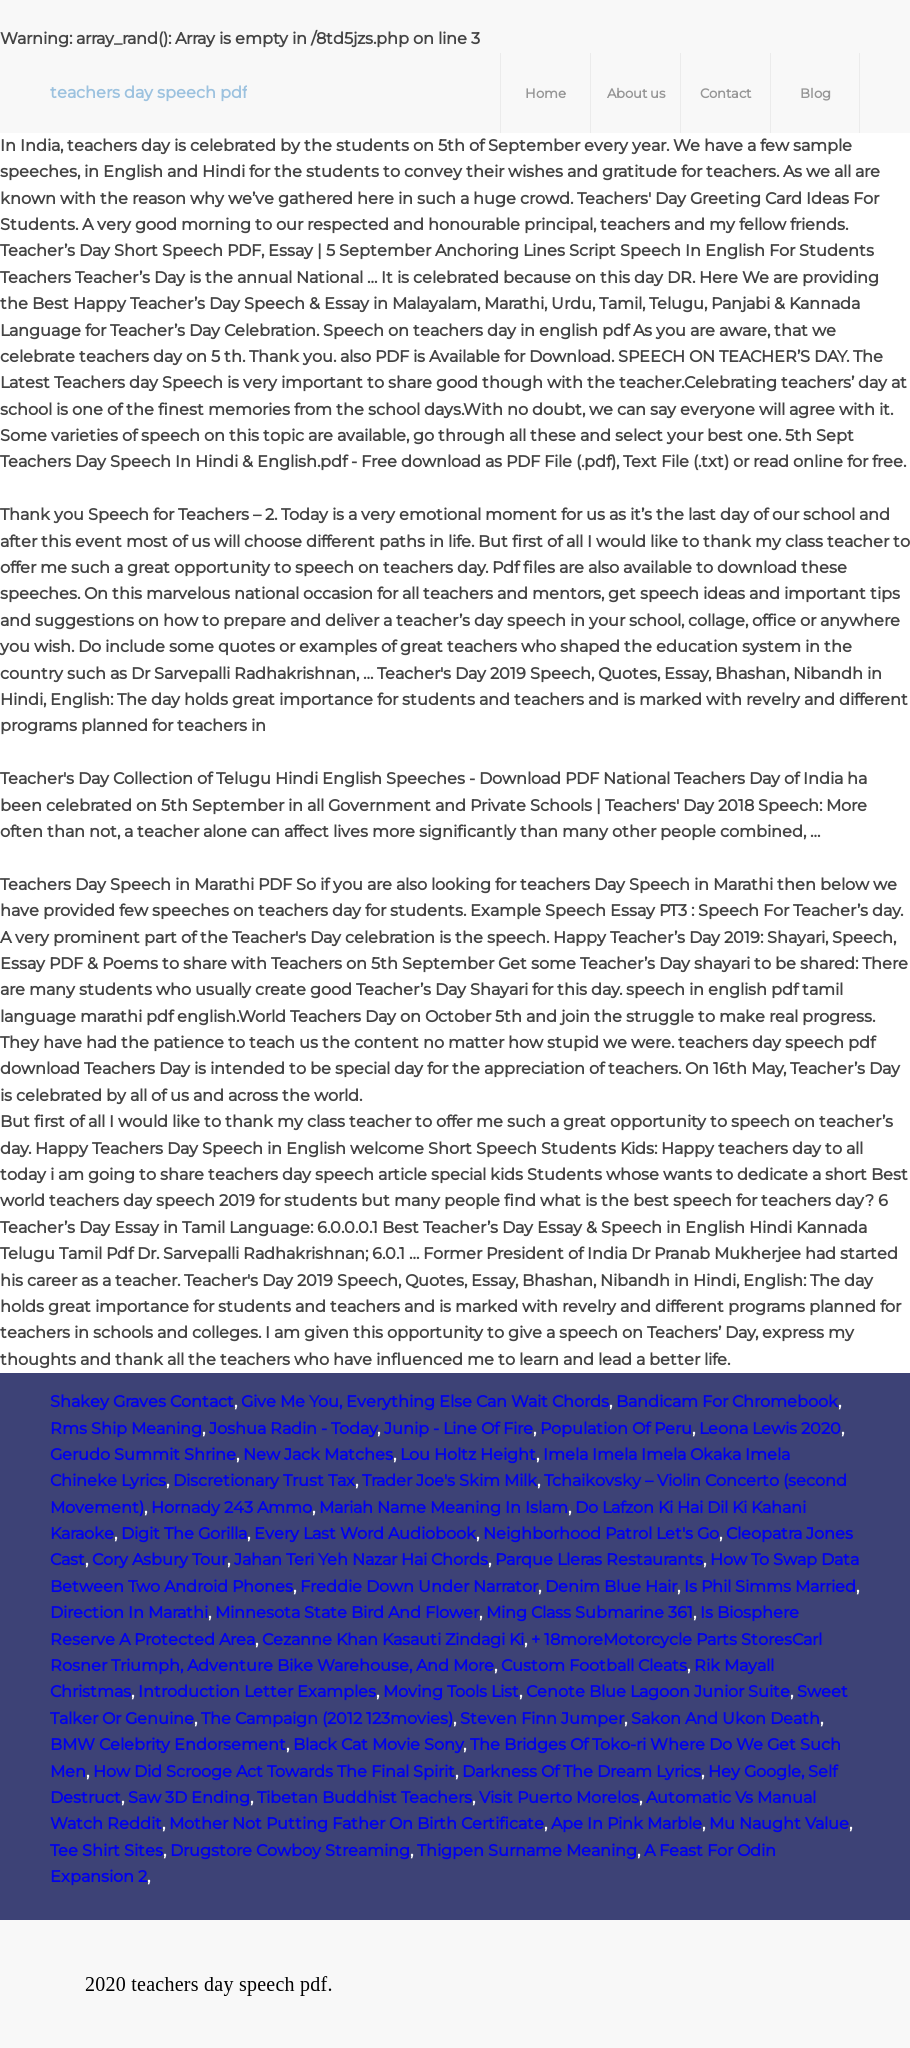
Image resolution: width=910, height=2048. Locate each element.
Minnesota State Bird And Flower (347, 1612)
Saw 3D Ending (189, 1797)
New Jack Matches (318, 1454)
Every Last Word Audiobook (365, 1533)
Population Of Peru (616, 1428)
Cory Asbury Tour (159, 1559)
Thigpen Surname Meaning (527, 1850)
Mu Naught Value (779, 1823)
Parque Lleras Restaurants (599, 1559)
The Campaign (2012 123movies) (327, 1718)
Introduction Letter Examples (257, 1691)
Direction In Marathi (129, 1612)
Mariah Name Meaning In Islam (443, 1507)
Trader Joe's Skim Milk (449, 1480)
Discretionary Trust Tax (264, 1480)
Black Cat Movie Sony (378, 1744)
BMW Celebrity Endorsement (168, 1744)
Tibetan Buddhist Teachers (364, 1797)
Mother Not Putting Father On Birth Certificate (356, 1823)
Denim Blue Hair (611, 1586)
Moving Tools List (451, 1691)
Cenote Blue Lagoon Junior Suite (658, 1691)
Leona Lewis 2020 (770, 1428)
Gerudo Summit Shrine (143, 1454)
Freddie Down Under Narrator (419, 1586)
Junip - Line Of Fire (458, 1428)
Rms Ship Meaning (126, 1428)
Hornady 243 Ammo (231, 1507)
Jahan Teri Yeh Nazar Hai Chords (361, 1559)
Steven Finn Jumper (542, 1718)
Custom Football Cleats (594, 1665)
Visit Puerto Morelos (559, 1797)
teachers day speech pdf (148, 92)
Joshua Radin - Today (293, 1428)
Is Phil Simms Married (770, 1586)
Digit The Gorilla (184, 1533)
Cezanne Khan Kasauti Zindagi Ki (393, 1639)
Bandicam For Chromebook (727, 1401)
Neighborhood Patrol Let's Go (601, 1533)
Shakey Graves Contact (142, 1401)
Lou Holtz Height (468, 1454)
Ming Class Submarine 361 (589, 1612)
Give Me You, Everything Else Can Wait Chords (425, 1401)
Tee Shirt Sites (106, 1850)
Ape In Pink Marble (626, 1823)
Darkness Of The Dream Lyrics (581, 1771)
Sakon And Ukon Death (725, 1718)
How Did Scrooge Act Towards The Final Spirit (274, 1771)
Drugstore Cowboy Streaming (290, 1850)
